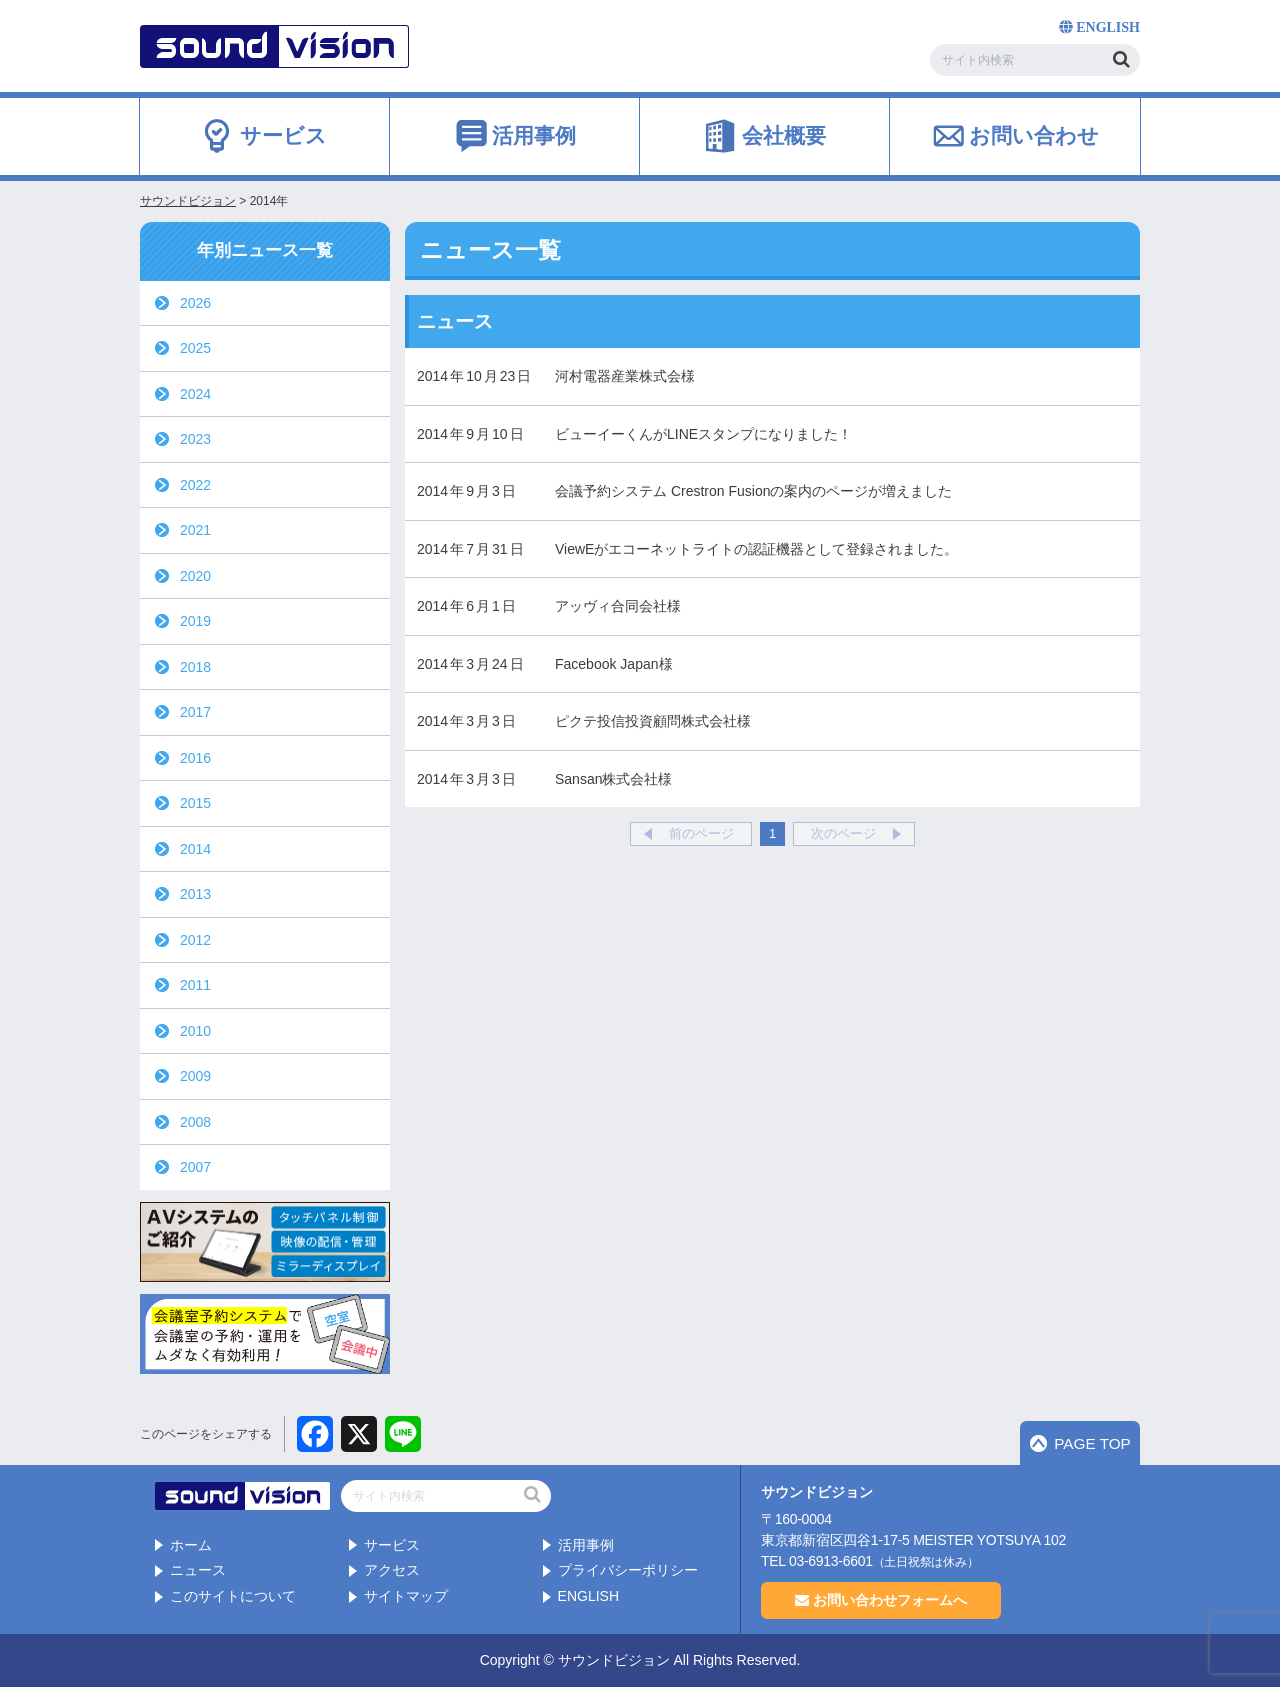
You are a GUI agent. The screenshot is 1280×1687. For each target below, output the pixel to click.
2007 (195, 1167)
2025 (195, 348)
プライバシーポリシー (628, 1570)
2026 (195, 303)
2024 (195, 394)
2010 (195, 1031)
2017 (195, 712)
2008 (195, 1122)
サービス (392, 1545)
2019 (195, 621)
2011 (195, 985)
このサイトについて (233, 1596)
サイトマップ (406, 1596)
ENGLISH (588, 1596)
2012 (195, 940)
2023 (195, 439)
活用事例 (586, 1545)
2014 (195, 849)
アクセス (392, 1570)
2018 (195, 667)
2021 (195, 530)
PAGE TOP (1091, 1446)
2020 (195, 576)
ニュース (198, 1570)
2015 (195, 803)
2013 (195, 894)
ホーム (191, 1545)
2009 (195, 1076)
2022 (195, 485)
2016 (195, 758)
